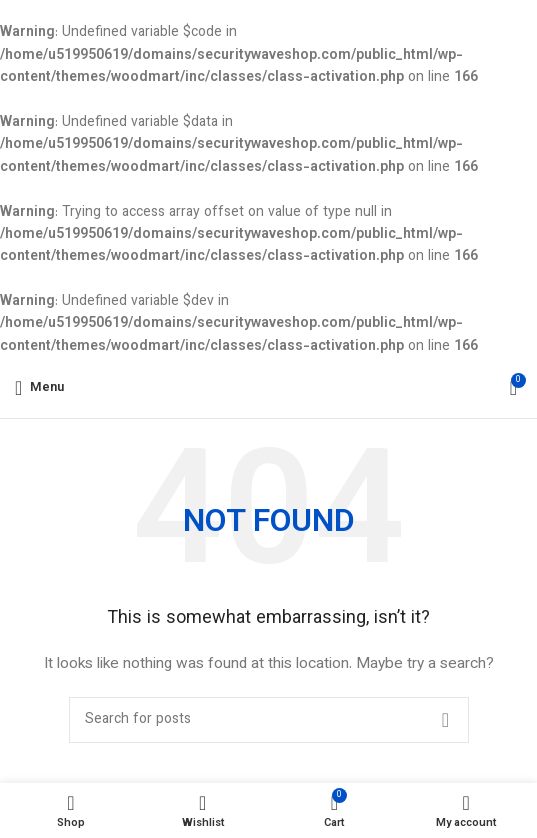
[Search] (269, 720)
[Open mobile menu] (39, 388)
